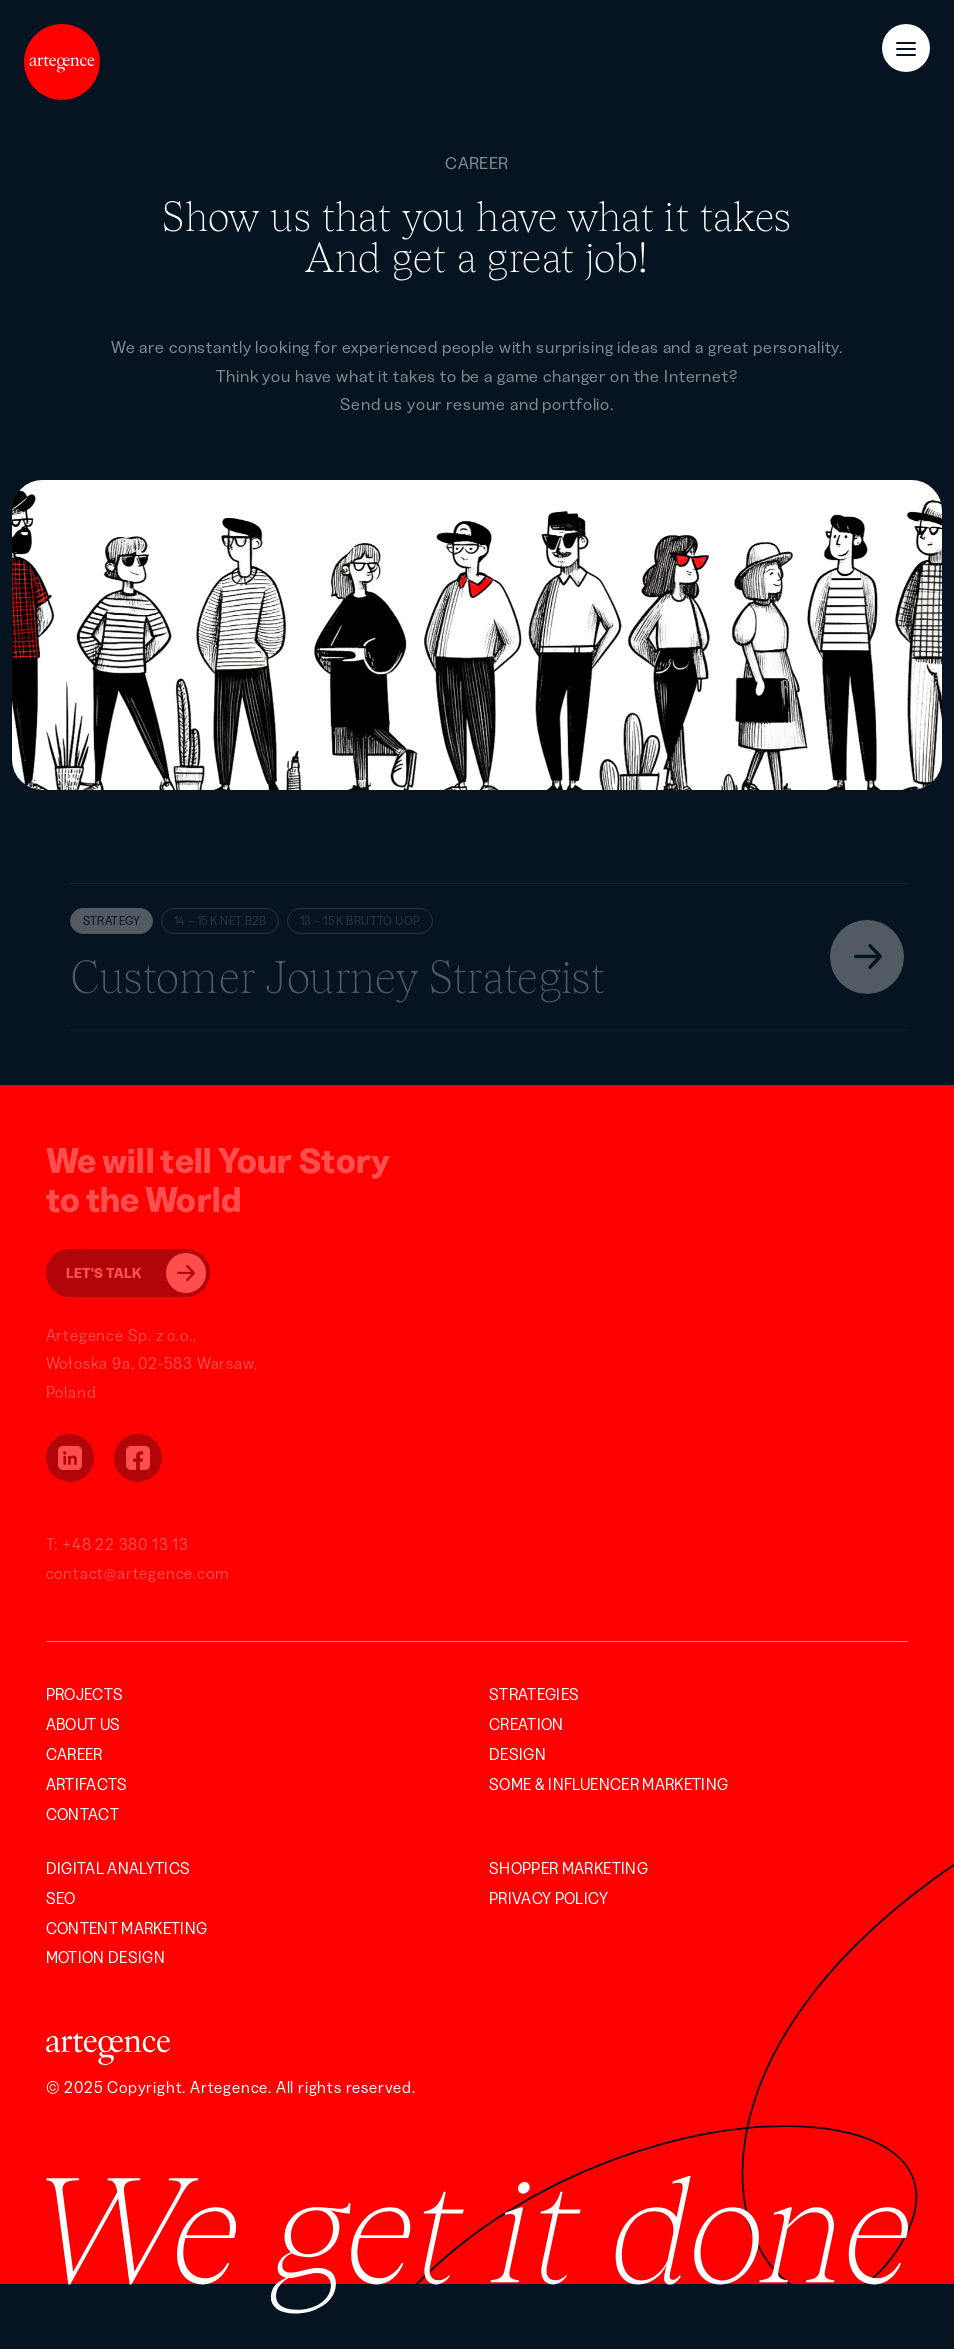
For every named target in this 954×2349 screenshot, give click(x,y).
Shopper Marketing (568, 1868)
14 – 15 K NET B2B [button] (220, 922)
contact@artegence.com (137, 1575)
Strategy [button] (111, 922)
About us (83, 1724)
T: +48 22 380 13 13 (117, 1546)
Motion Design (106, 1957)
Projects (85, 1694)
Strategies (534, 1694)
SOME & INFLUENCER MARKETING (608, 1784)
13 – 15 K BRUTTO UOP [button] (360, 922)
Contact (82, 1814)
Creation (526, 1724)
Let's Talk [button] (136, 1275)
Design (517, 1754)
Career (74, 1754)
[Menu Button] (906, 48)
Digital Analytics (118, 1868)
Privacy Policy (548, 1898)
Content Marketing (127, 1928)
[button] (489, 958)
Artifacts (87, 1784)
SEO (61, 1898)
